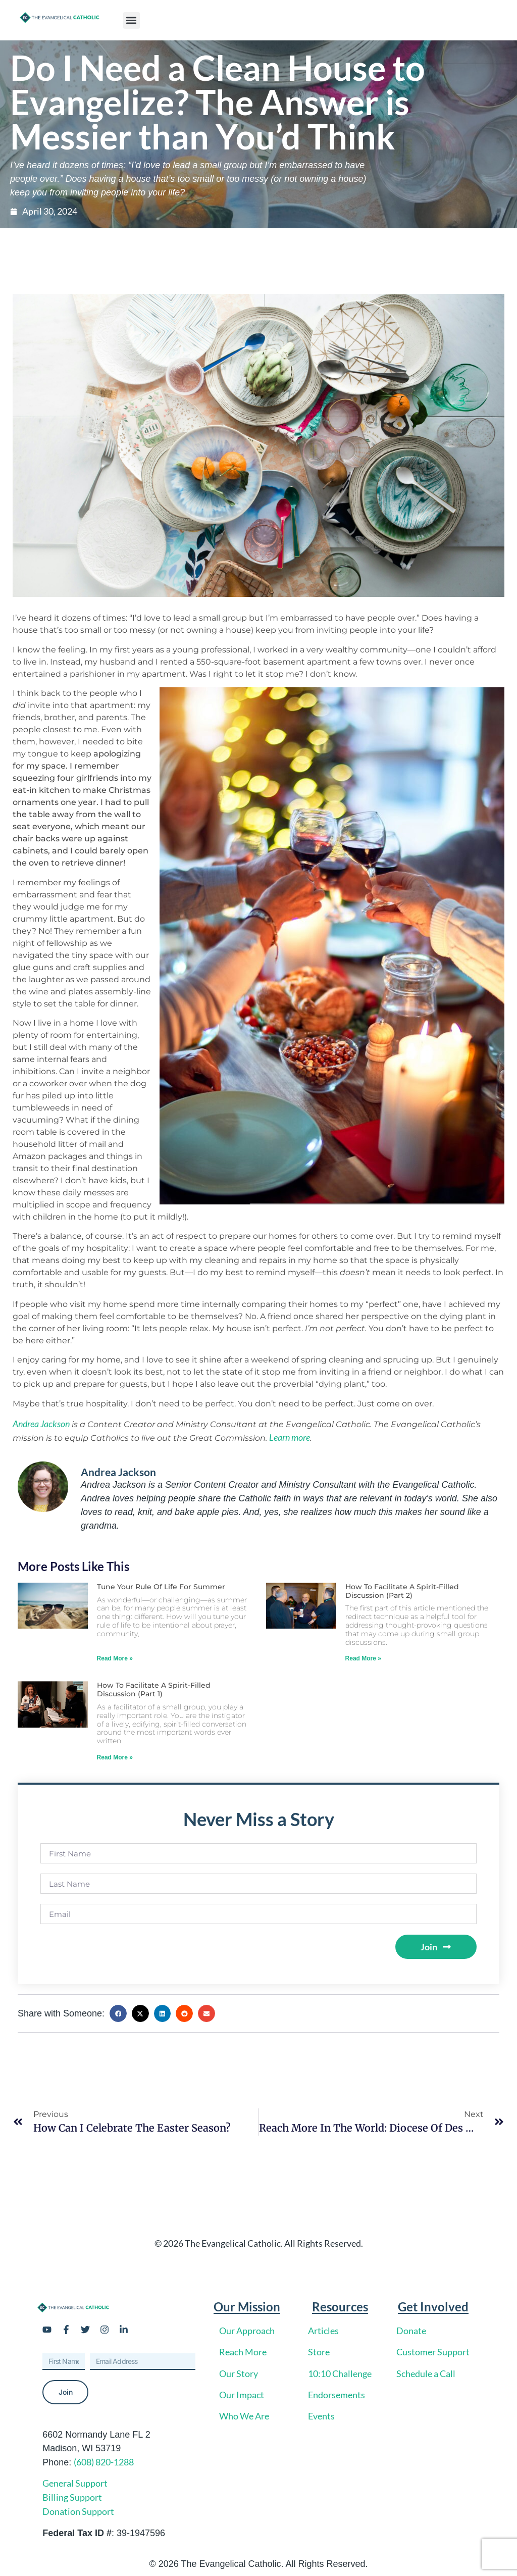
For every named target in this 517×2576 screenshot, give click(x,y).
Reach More (243, 2351)
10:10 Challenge (340, 2373)
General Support (75, 2483)
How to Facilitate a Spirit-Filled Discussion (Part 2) (402, 1591)
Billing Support (72, 2497)
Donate (411, 2330)
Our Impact (241, 2394)
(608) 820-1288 (104, 2461)
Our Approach (247, 2330)
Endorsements (336, 2394)
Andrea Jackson (41, 1423)
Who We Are (244, 2415)
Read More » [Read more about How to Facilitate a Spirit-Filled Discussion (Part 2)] (363, 1658)
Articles (323, 2330)
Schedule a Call (425, 2373)
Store (319, 2351)
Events (321, 2415)
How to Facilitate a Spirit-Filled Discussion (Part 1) (154, 1689)
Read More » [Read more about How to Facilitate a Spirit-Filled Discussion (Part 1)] (115, 1757)
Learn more (289, 1437)
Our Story (238, 2373)
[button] (131, 20)
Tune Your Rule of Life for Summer (161, 1586)
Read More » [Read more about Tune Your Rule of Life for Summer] (115, 1658)
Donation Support (78, 2511)
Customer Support (433, 2351)
